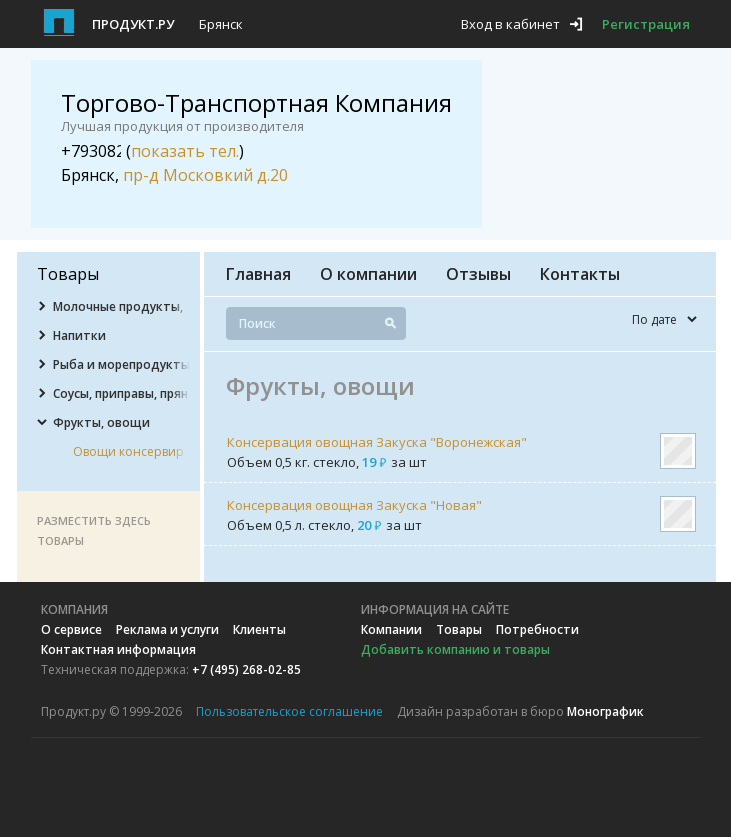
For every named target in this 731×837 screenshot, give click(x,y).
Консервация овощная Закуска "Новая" (354, 505)
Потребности (537, 629)
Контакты (580, 274)
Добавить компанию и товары (455, 649)
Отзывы (478, 274)
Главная (258, 274)
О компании (368, 274)
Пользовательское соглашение (289, 711)
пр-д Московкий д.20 (205, 175)
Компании (391, 629)
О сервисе (71, 629)
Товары (459, 629)
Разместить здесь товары (94, 530)
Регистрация (646, 24)
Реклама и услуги (167, 629)
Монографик (605, 711)
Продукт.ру (133, 24)
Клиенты (259, 629)
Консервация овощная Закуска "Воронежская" (377, 442)
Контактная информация (118, 649)
